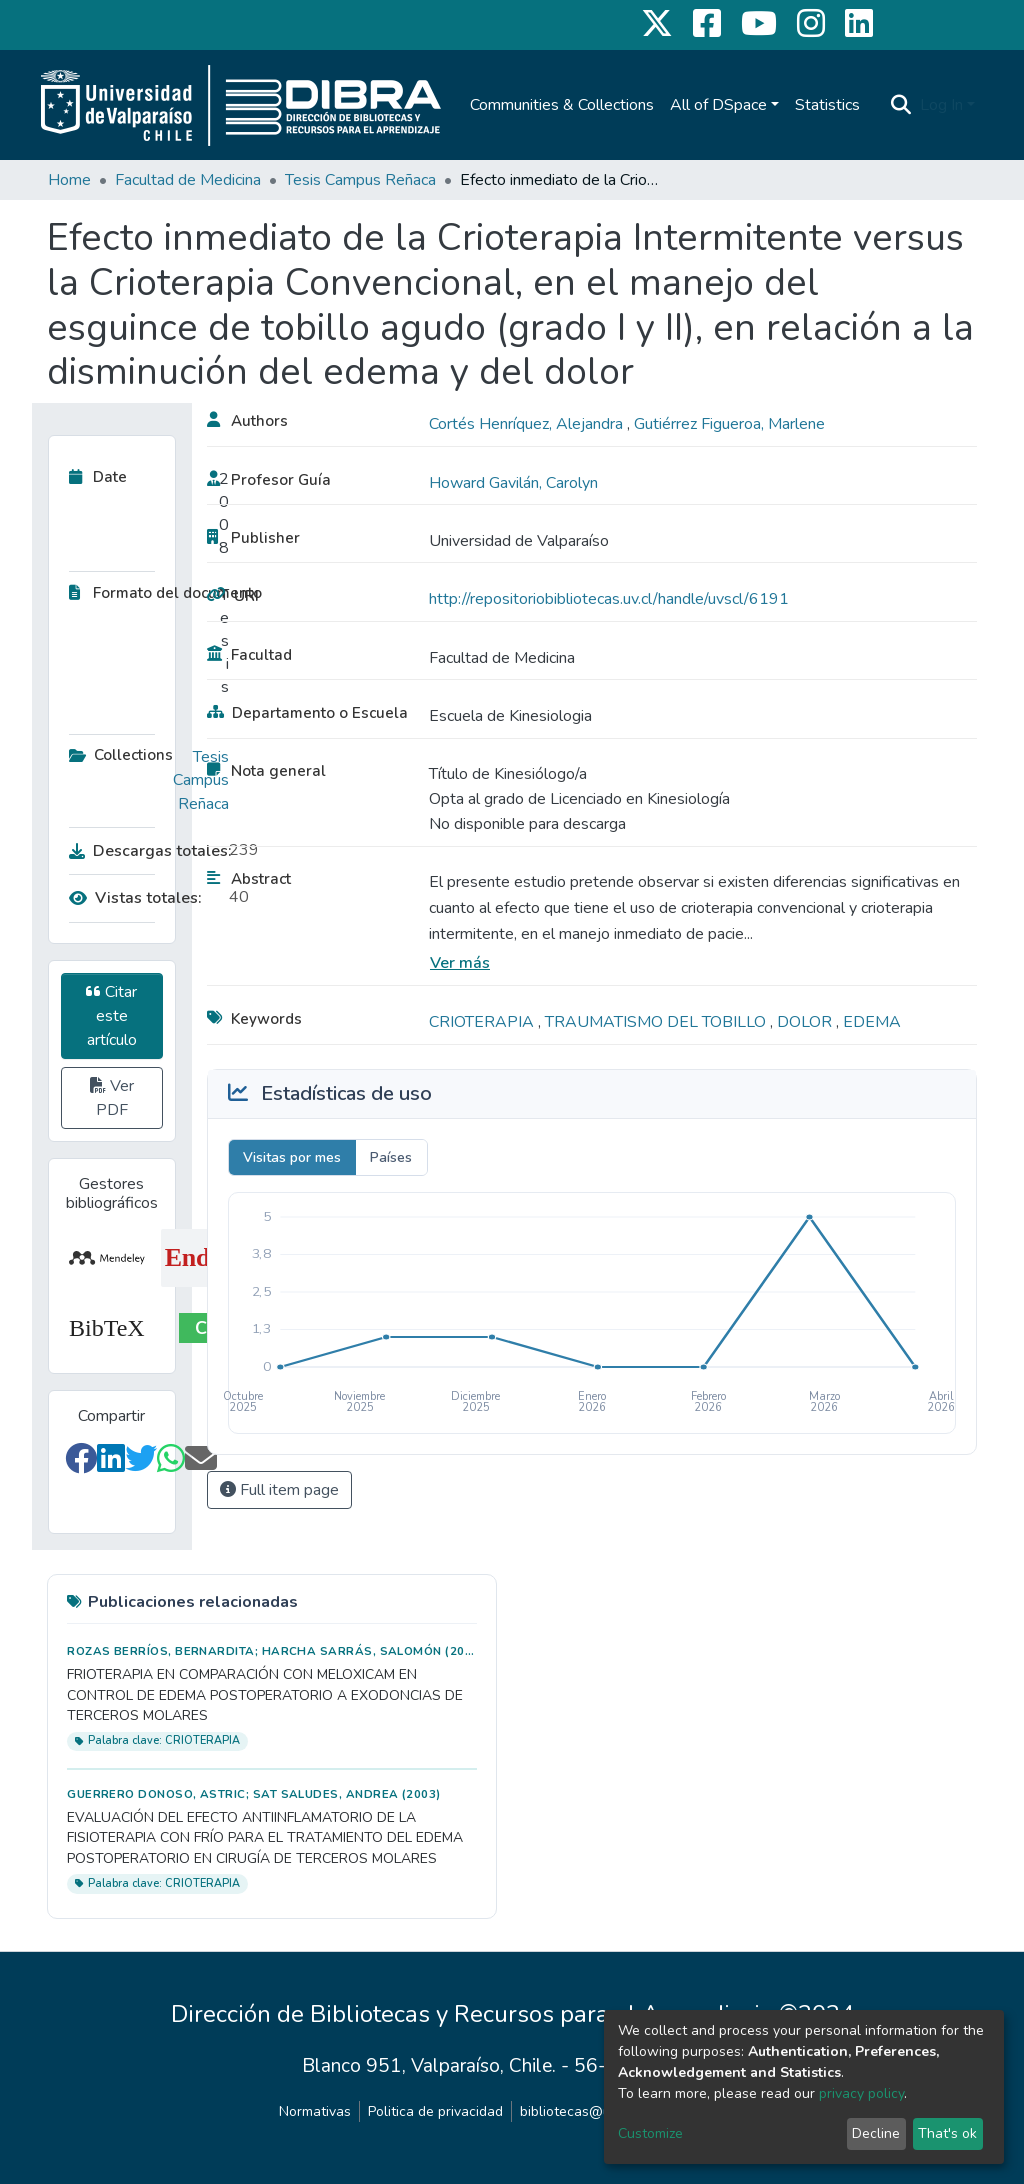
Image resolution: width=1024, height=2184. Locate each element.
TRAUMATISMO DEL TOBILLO (657, 1022)
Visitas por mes (292, 1157)
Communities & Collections (562, 105)
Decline (876, 2133)
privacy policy (861, 2093)
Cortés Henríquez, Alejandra (528, 424)
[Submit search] (901, 105)
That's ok (947, 2133)
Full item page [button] (279, 1490)
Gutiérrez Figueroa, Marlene (729, 424)
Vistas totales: (135, 898)
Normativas (315, 2111)
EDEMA (872, 1022)
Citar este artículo (111, 1016)
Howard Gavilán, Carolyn (513, 483)
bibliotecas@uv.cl (575, 2111)
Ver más (460, 963)
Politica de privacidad (435, 2111)
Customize (650, 2133)
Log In (941, 105)
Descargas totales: (144, 851)
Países (391, 1157)
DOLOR (806, 1022)
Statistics (827, 105)
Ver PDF (112, 1098)
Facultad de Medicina (188, 180)
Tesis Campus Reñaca (360, 180)
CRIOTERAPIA (483, 1022)
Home (69, 180)
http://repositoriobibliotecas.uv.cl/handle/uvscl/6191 (609, 599)
